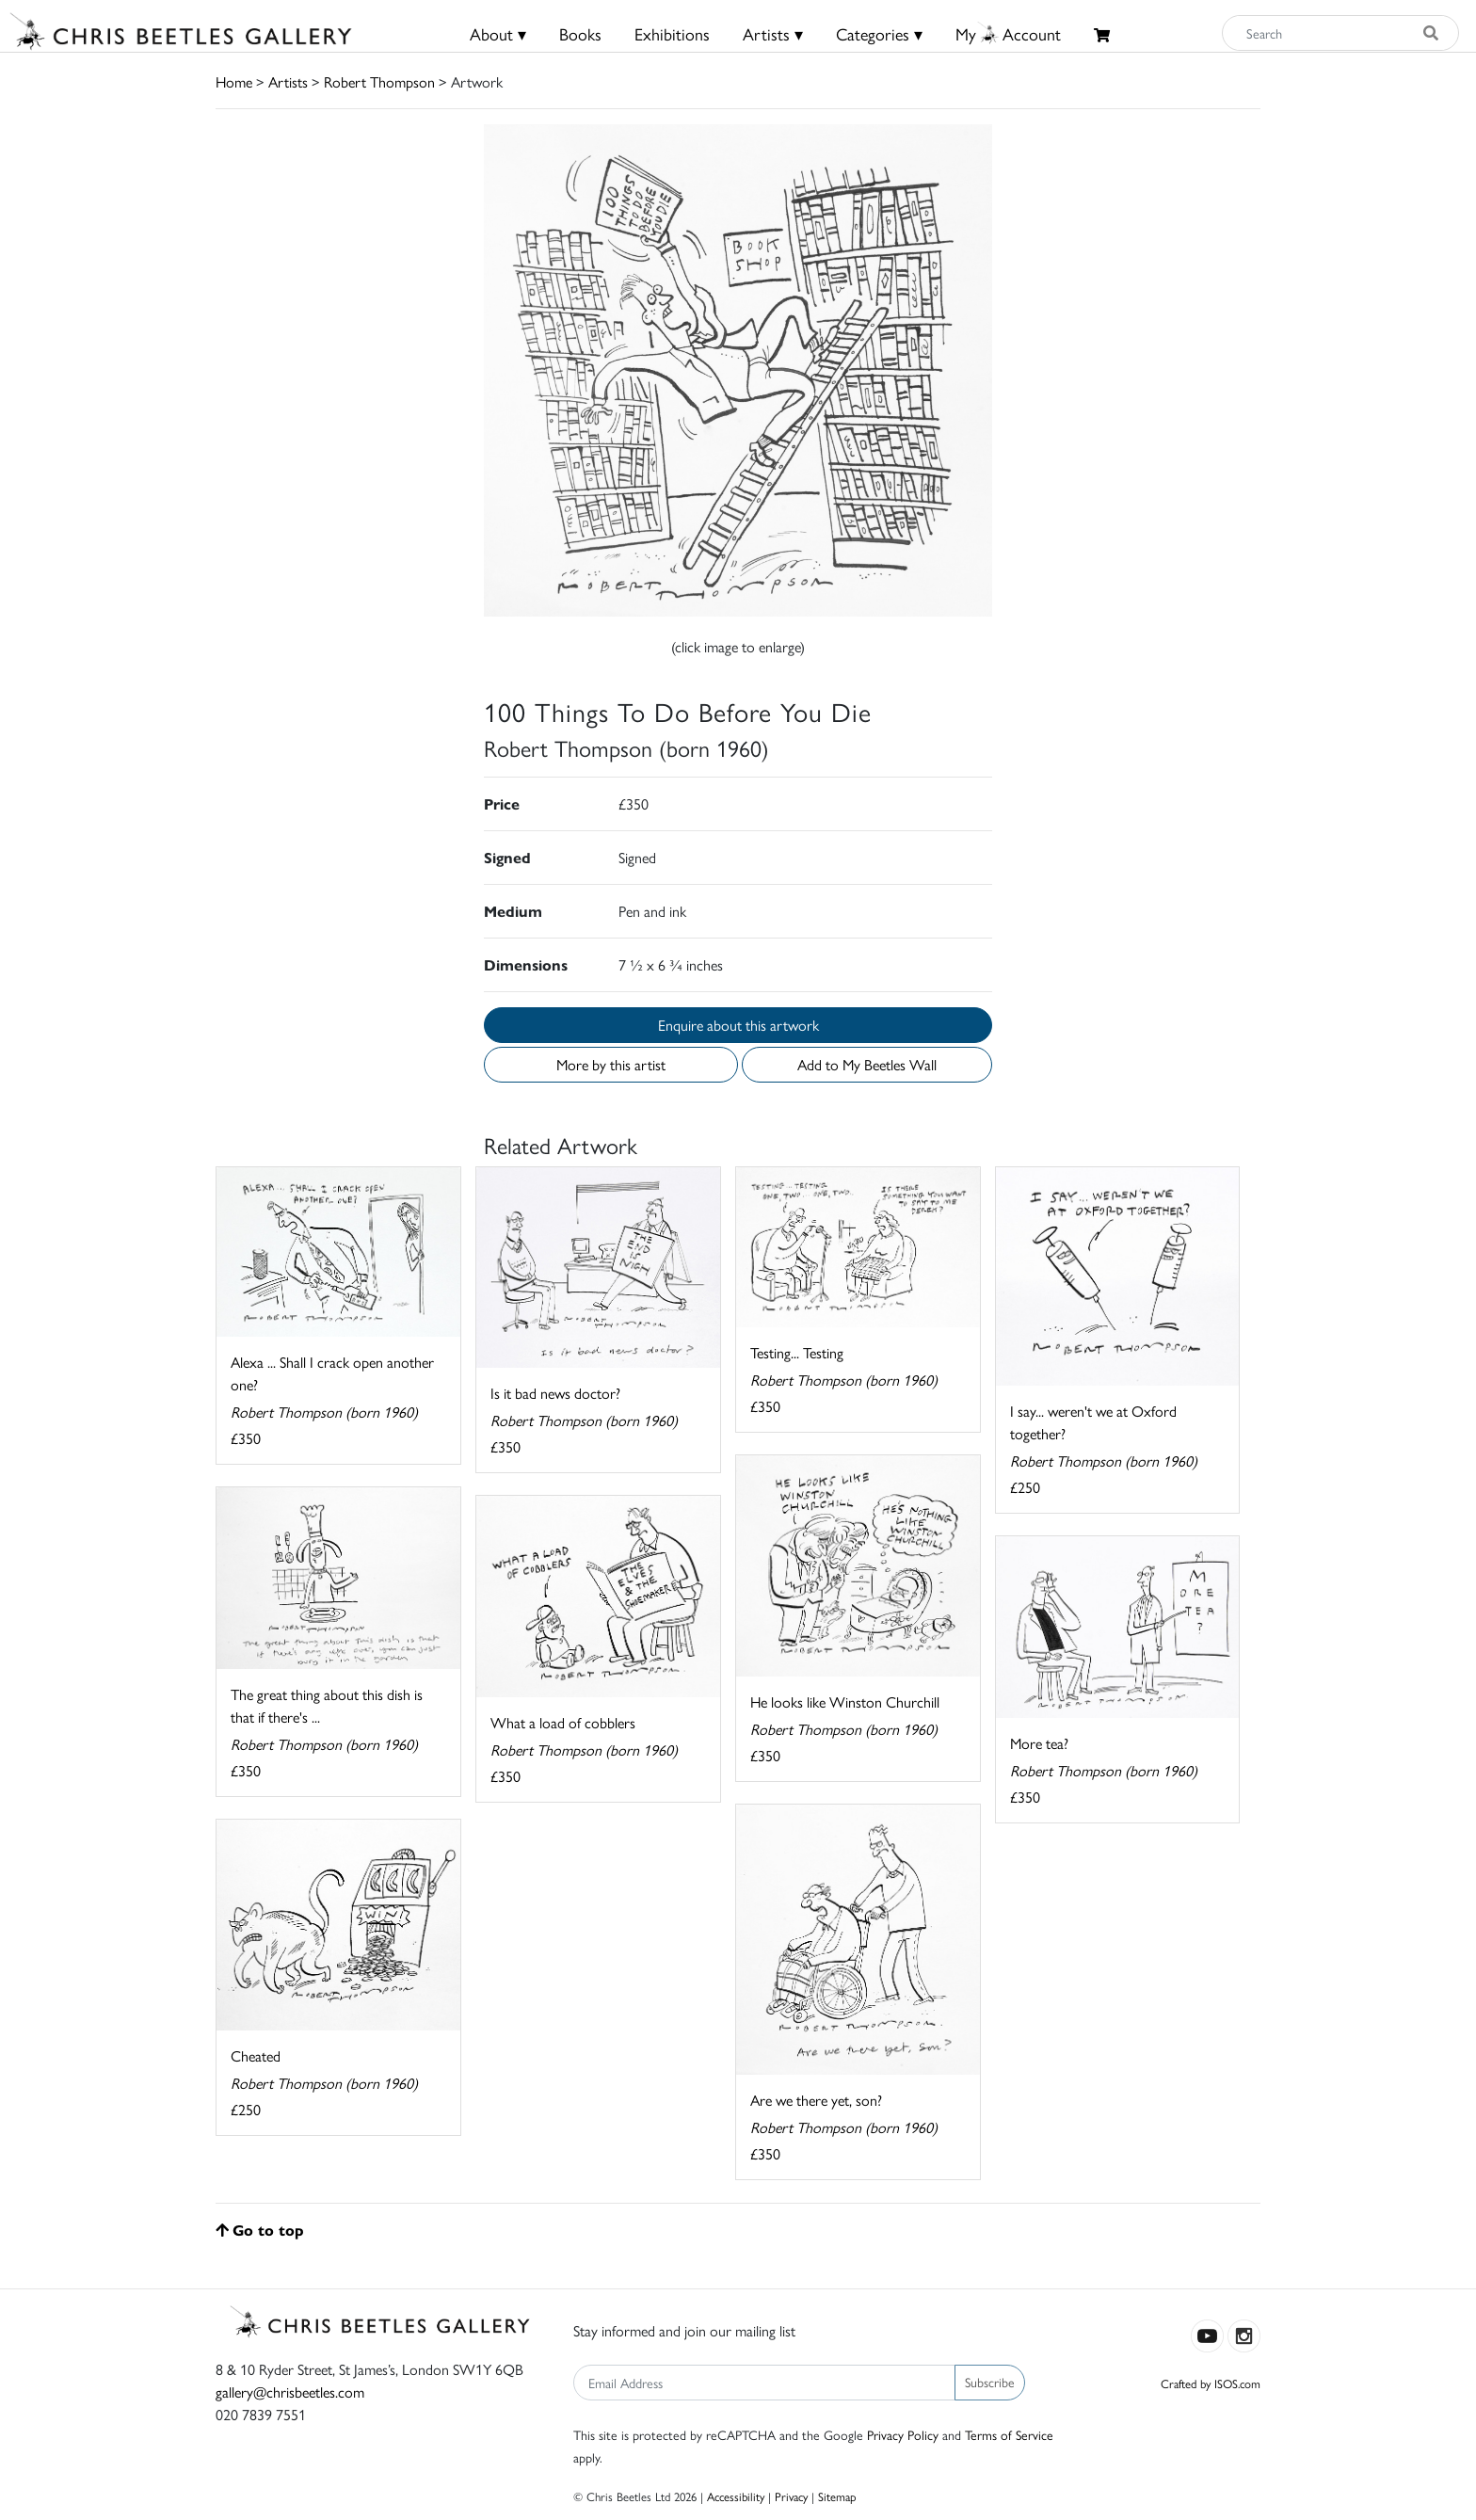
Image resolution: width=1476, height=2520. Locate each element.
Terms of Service (1009, 2434)
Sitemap (837, 2496)
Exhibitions (672, 33)
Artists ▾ (773, 33)
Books (580, 33)
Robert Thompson (379, 81)
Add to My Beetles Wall (867, 1064)
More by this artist (611, 1064)
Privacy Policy (903, 2434)
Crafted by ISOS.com (1210, 2383)
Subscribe (990, 2381)
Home (234, 81)
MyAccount (1008, 33)
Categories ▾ (879, 33)
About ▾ (498, 33)
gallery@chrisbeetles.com (290, 2391)
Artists (288, 81)
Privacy (791, 2496)
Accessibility (735, 2496)
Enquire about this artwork (738, 1024)
